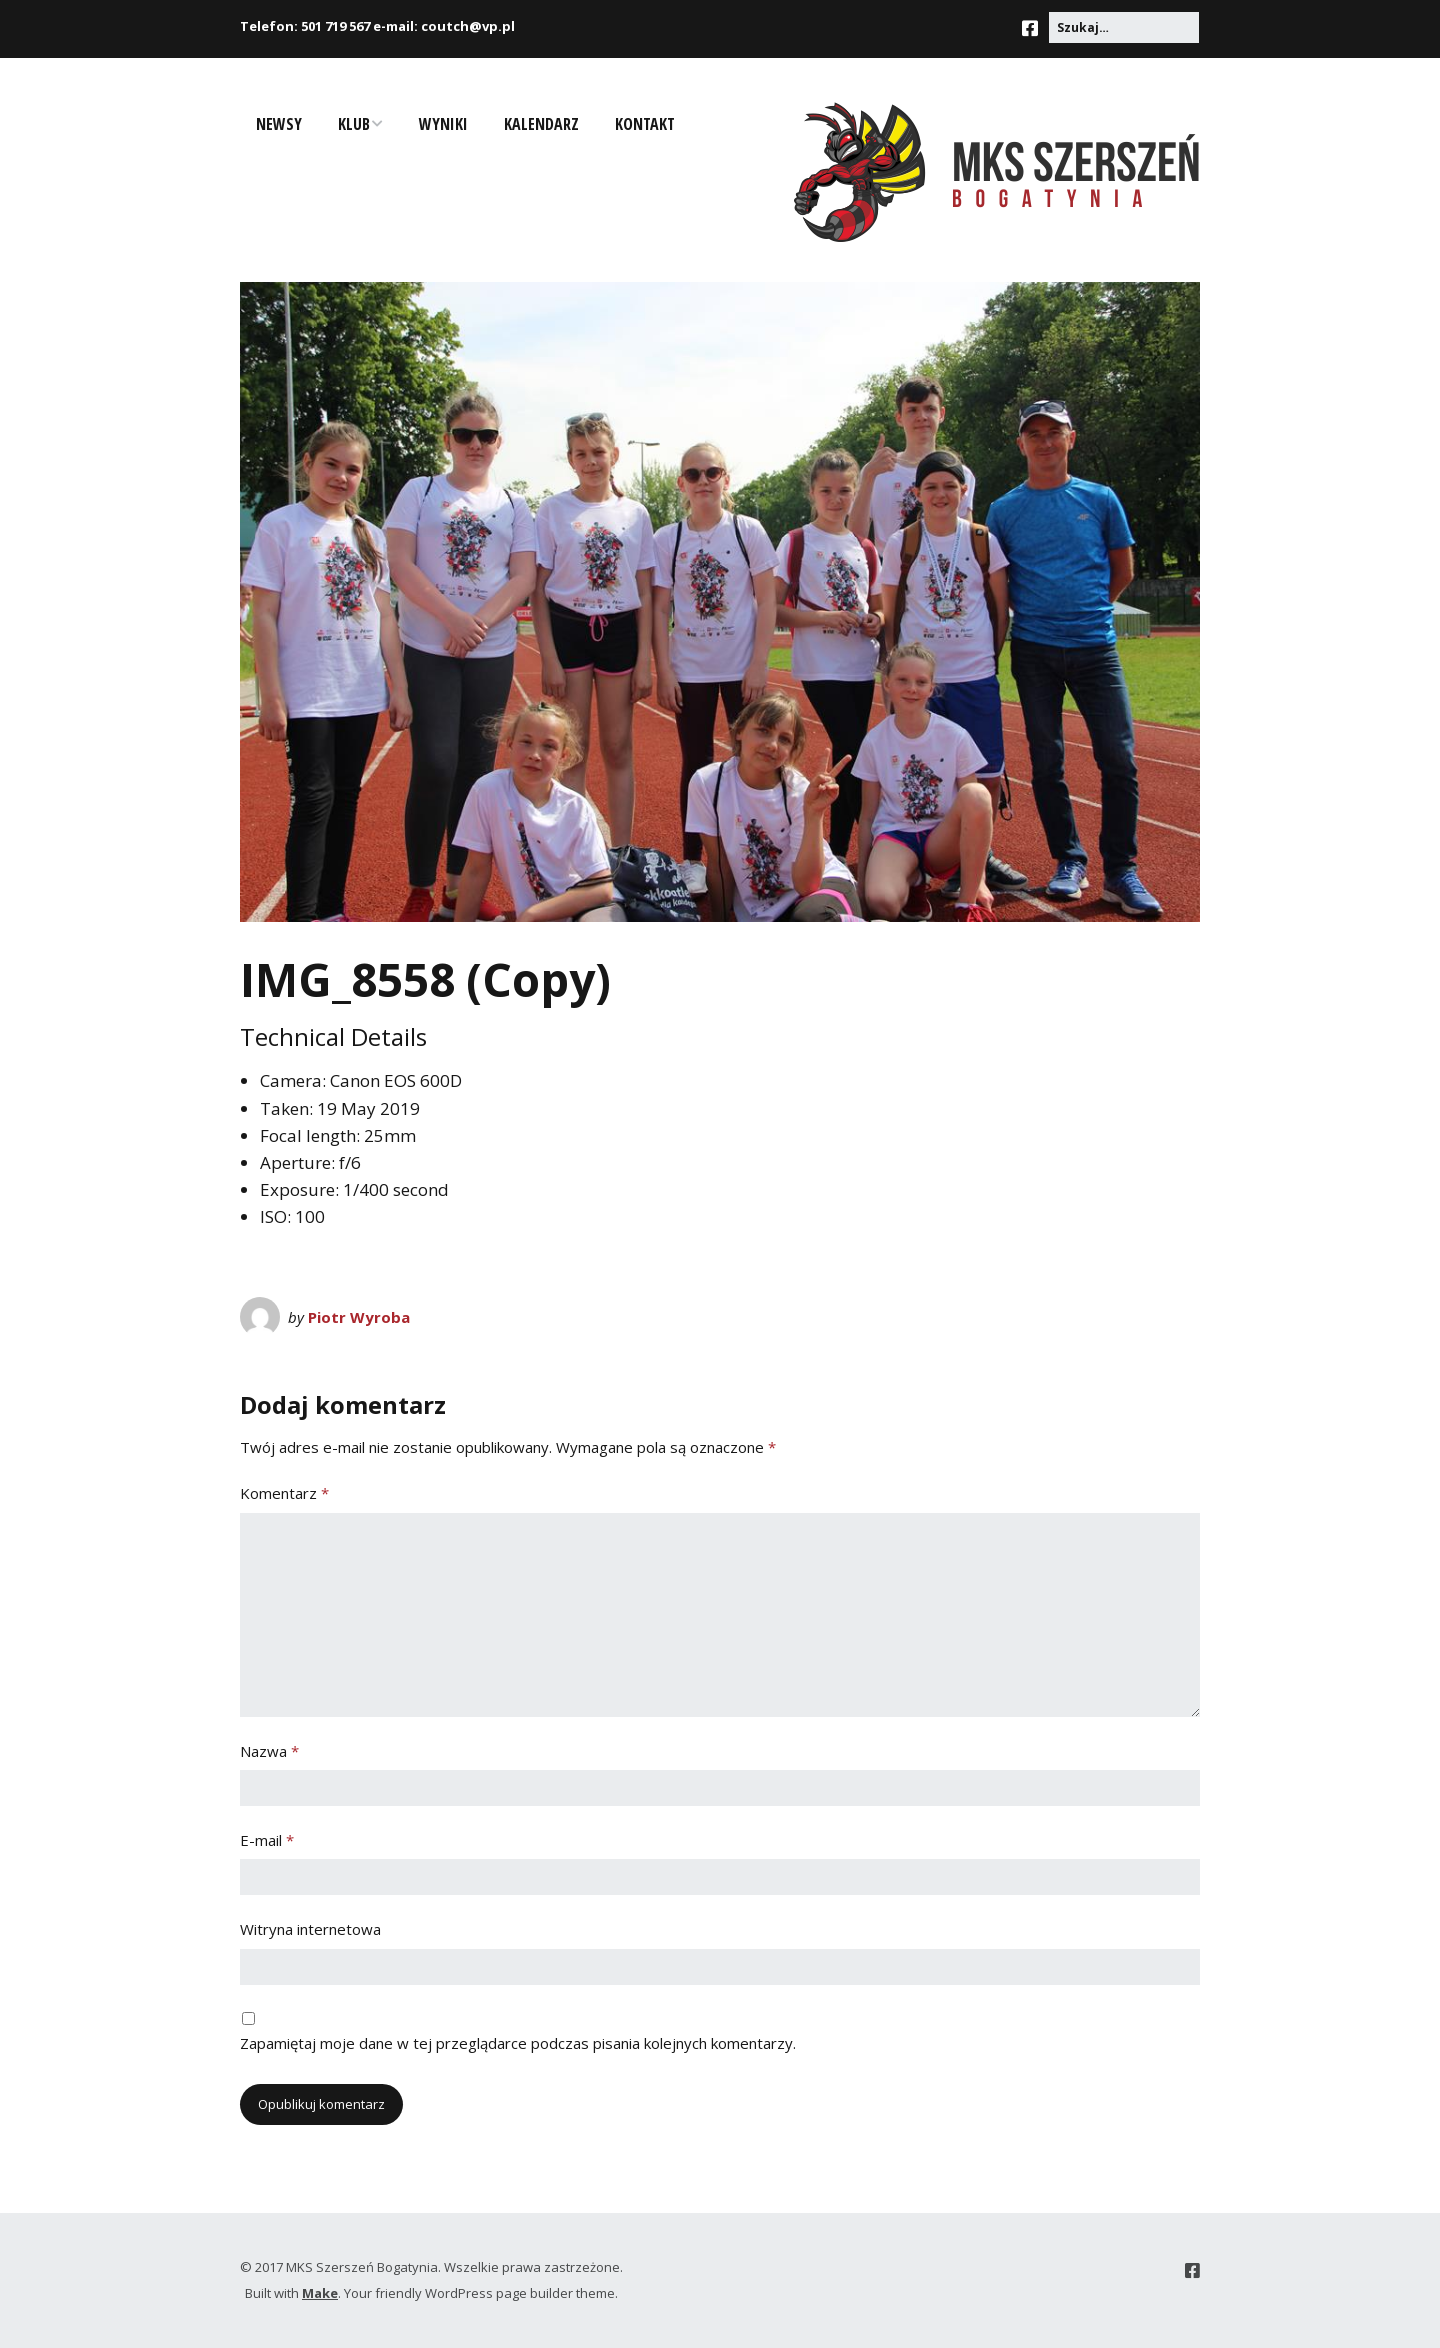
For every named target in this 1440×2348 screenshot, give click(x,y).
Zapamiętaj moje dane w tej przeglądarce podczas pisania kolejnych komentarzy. (518, 2043)
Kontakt (645, 124)
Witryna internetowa (310, 1929)
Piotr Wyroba (359, 1317)
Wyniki (443, 124)
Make (320, 2293)
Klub (354, 124)
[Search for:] (1124, 27)
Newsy (279, 124)
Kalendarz (541, 124)
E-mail (267, 1840)
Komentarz (284, 1493)
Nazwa (269, 1751)
